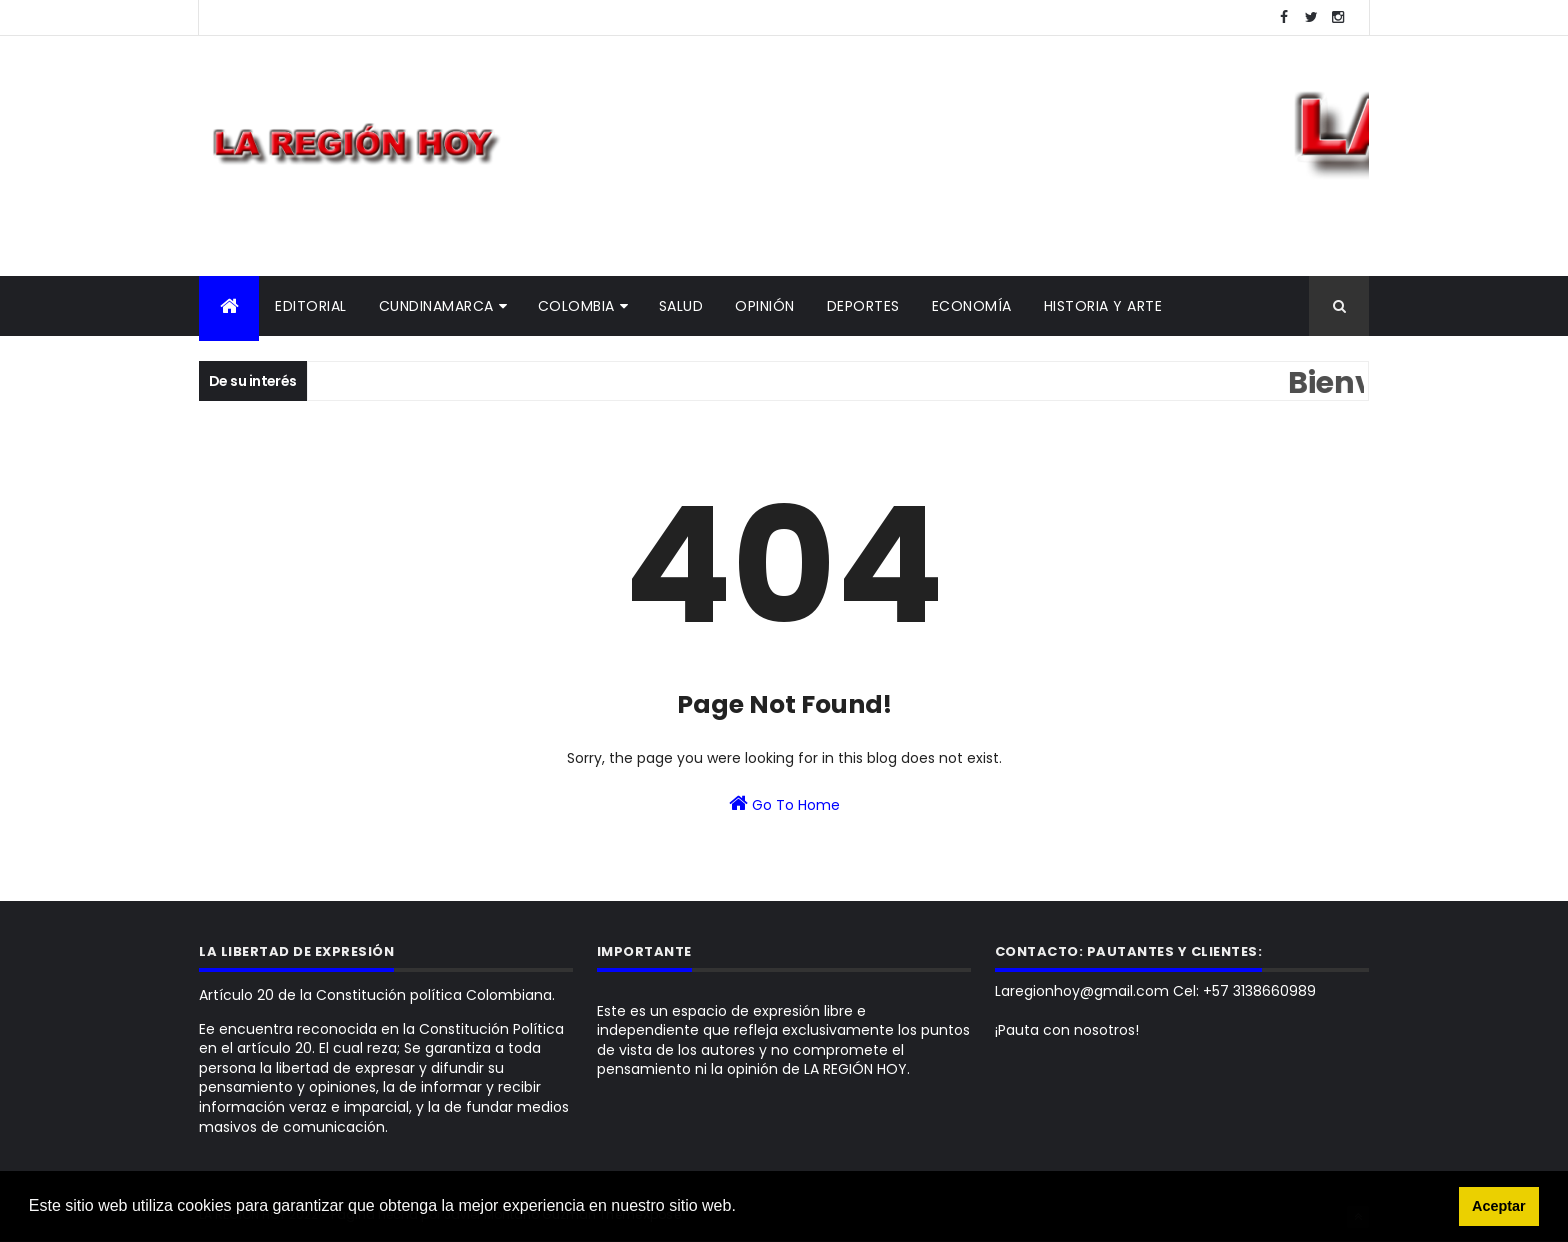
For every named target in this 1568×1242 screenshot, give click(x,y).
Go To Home (784, 804)
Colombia (576, 306)
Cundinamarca (436, 306)
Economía (972, 306)
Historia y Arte (1103, 306)
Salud (681, 306)
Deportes (863, 306)
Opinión (765, 306)
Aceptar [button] (1499, 1206)
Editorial (311, 306)
